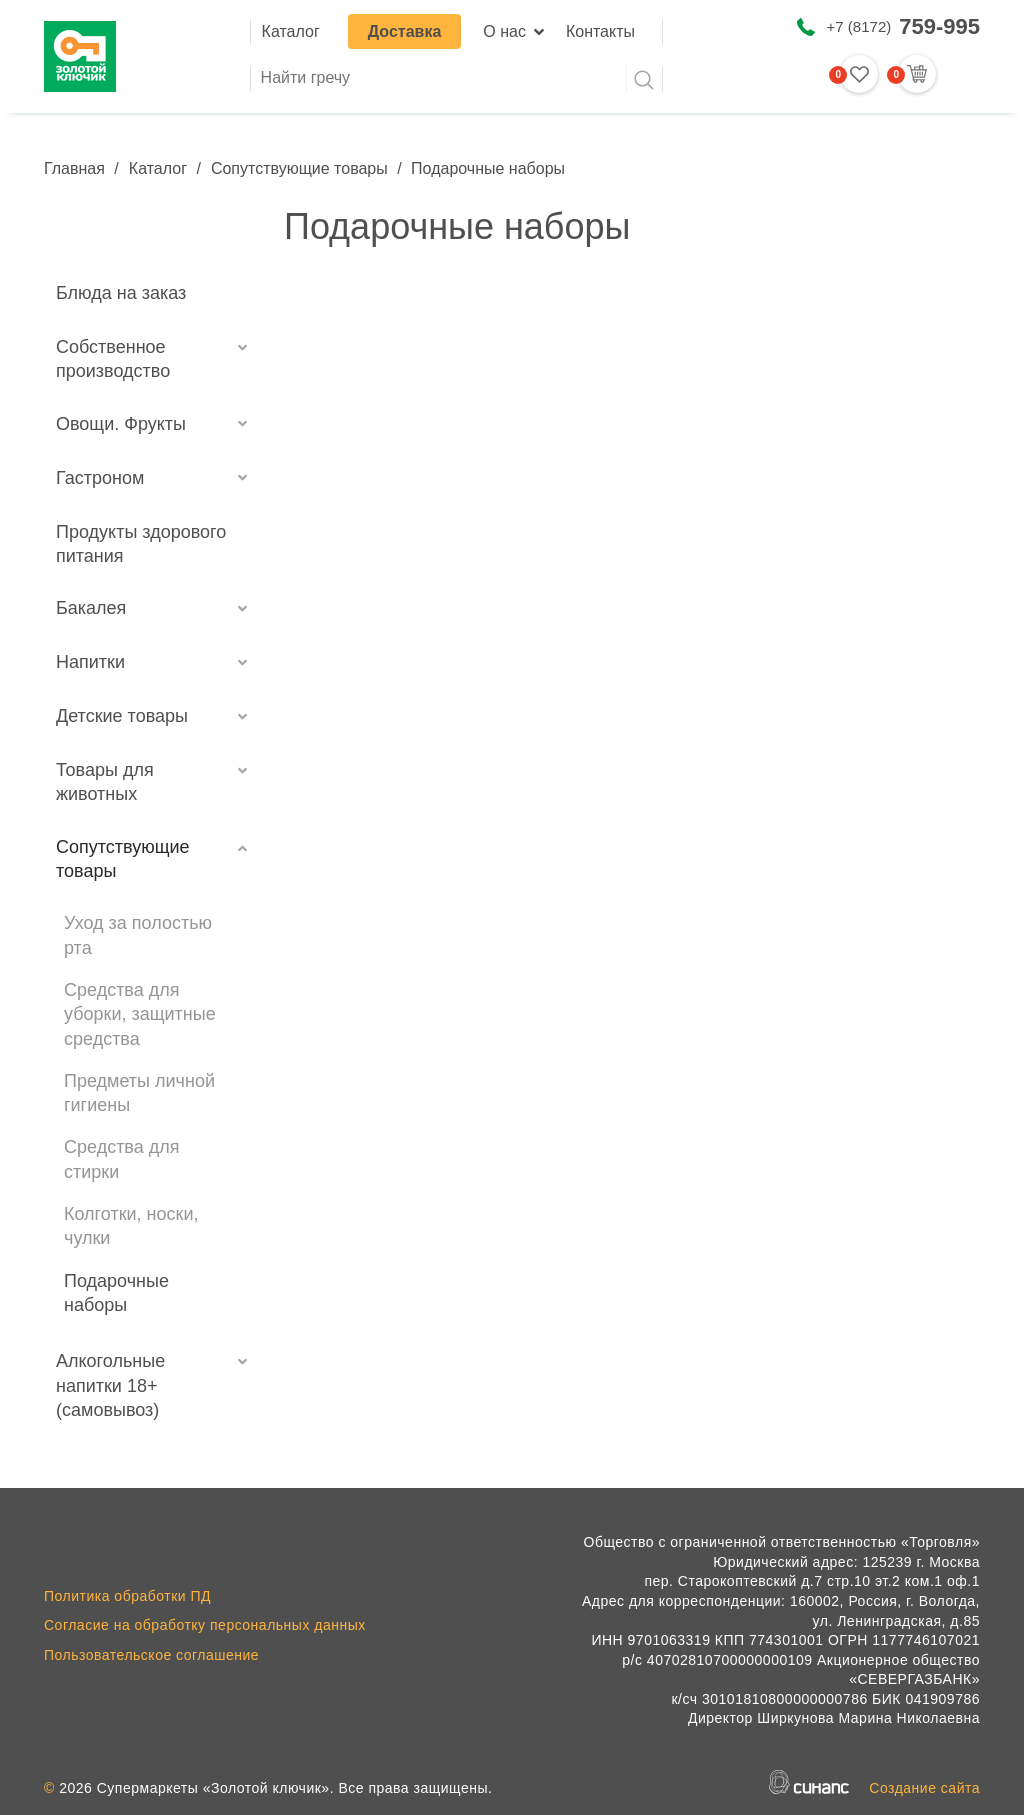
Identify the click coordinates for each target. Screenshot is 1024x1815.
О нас (504, 31)
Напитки (90, 662)
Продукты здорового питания (141, 544)
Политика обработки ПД (127, 1596)
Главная (74, 168)
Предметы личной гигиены (139, 1093)
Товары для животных (105, 782)
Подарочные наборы (116, 1293)
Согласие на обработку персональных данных (205, 1625)
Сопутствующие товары (299, 168)
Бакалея (91, 608)
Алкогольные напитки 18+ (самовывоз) (110, 1385)
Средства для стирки (122, 1159)
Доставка (405, 31)
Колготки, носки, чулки (131, 1226)
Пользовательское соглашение (151, 1655)
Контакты (600, 31)
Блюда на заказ (121, 293)
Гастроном (100, 478)
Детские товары (122, 716)
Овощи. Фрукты (121, 424)
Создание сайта (924, 1788)
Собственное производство (113, 359)
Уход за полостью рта (138, 935)
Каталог (291, 31)
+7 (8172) (903, 26)
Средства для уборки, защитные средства (140, 1014)
